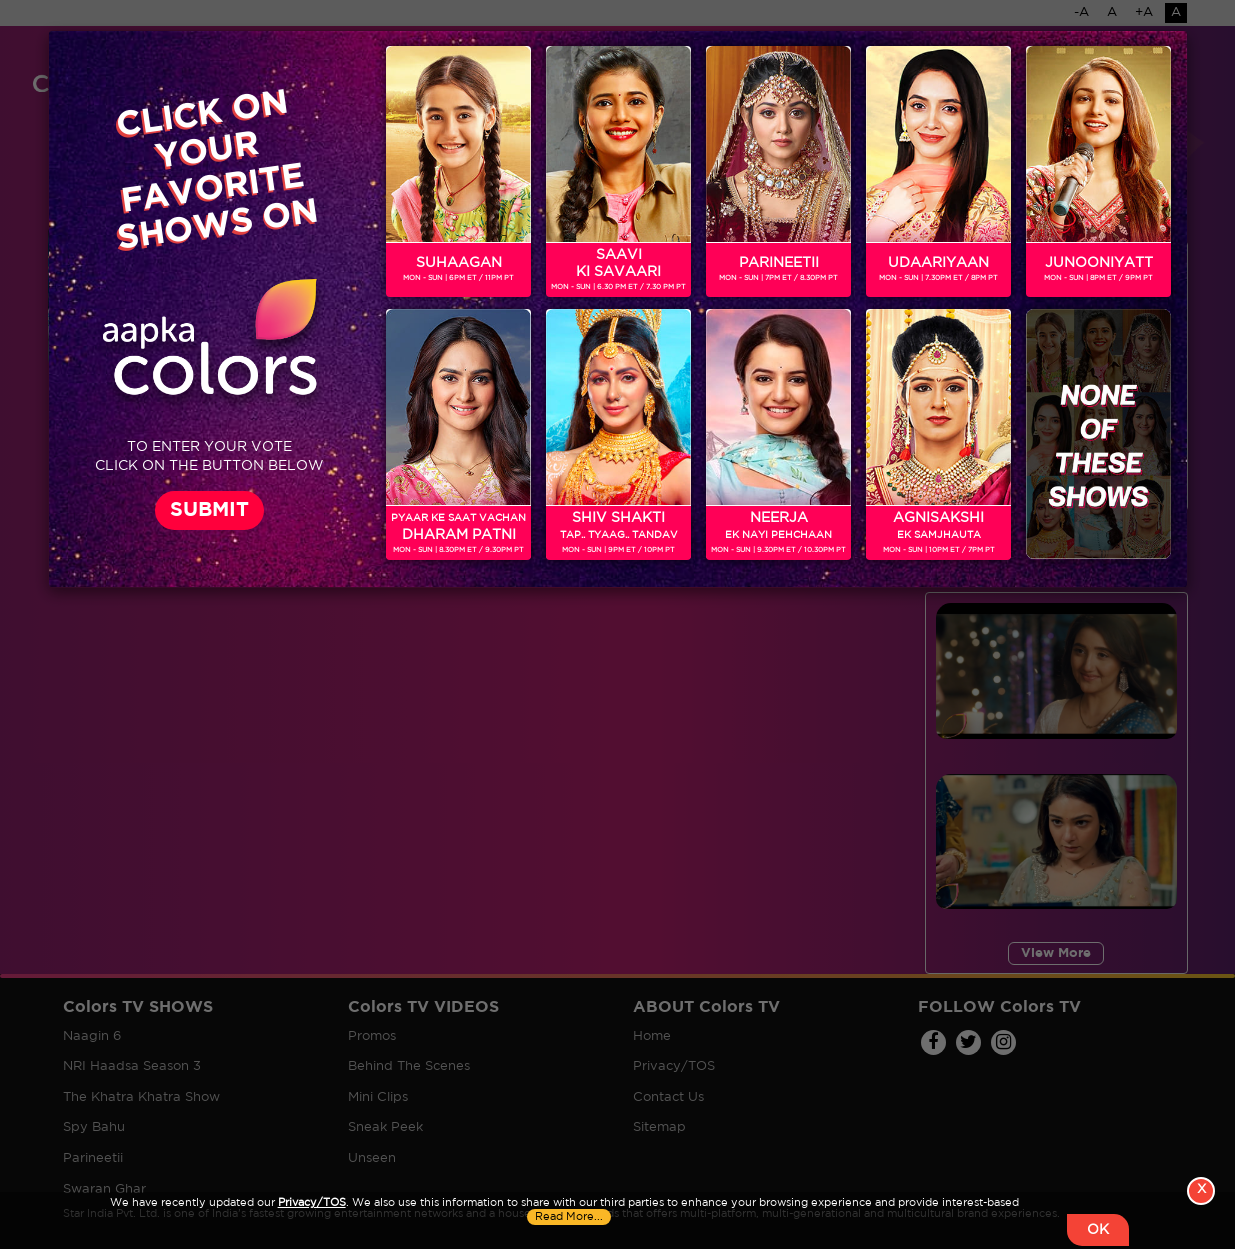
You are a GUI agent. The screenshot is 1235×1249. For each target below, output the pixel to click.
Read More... (569, 1217)
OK (1098, 1230)
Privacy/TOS (312, 1203)
